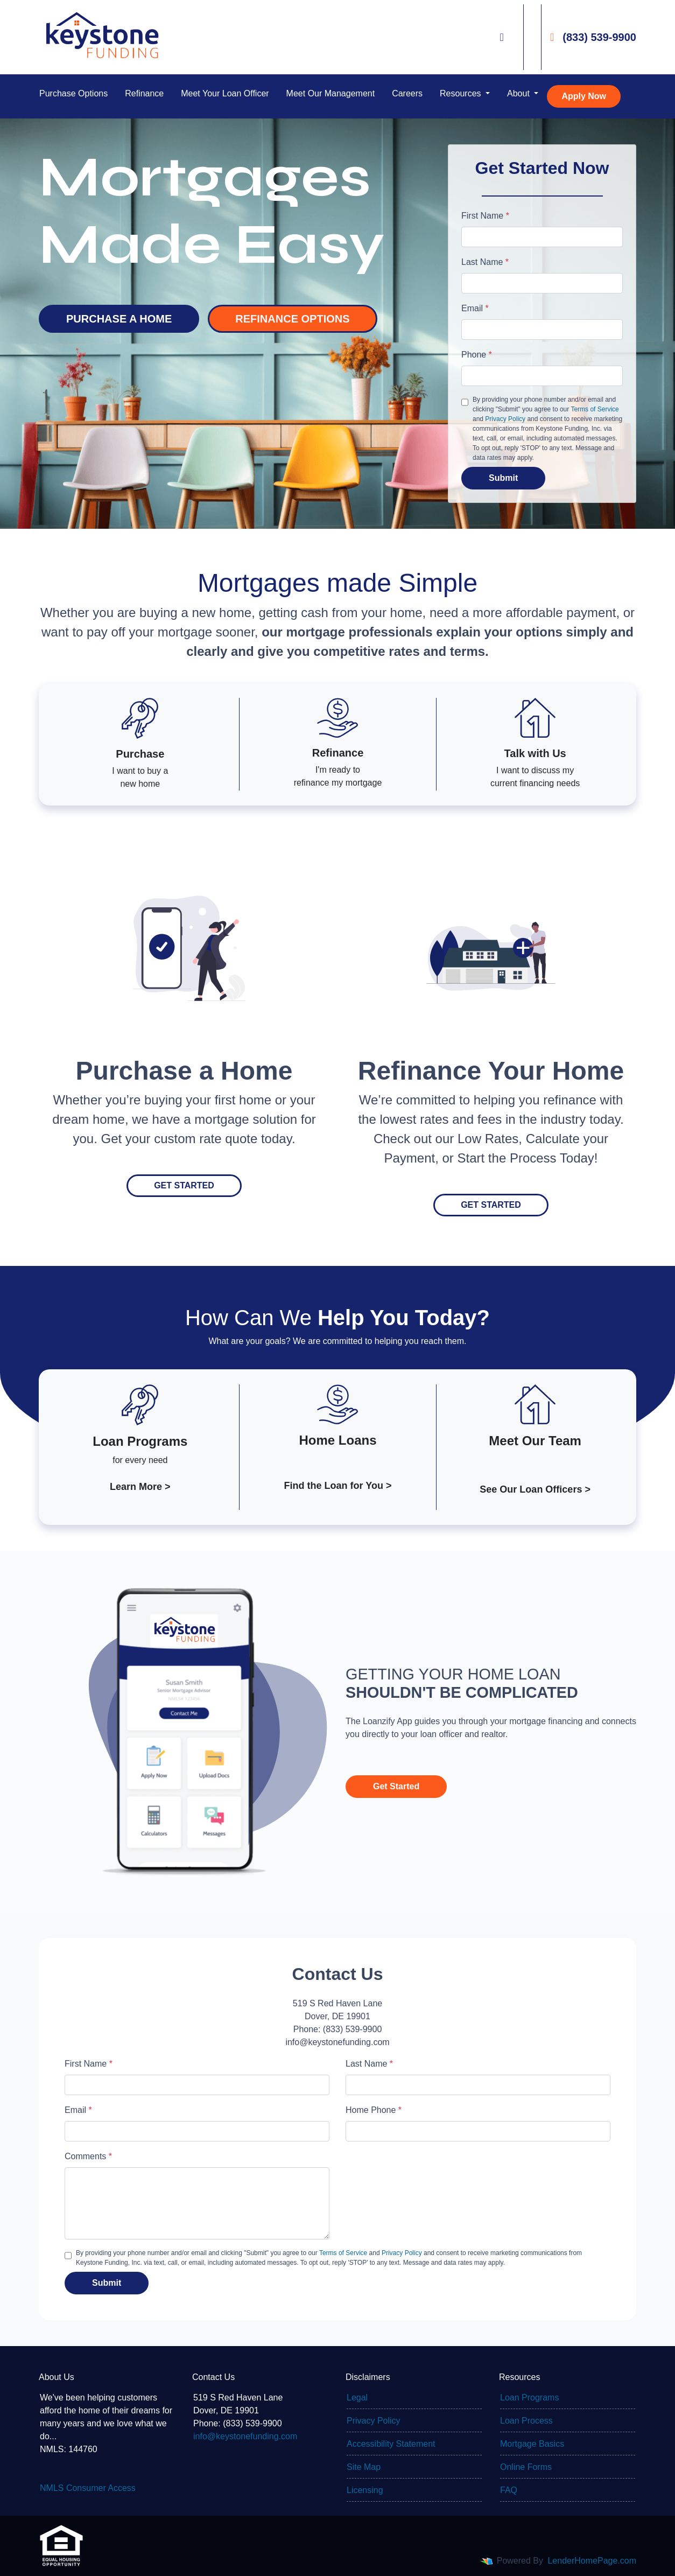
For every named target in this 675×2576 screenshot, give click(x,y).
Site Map (364, 2467)
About (519, 93)
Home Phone (374, 2110)
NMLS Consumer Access (88, 2488)
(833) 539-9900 (593, 37)
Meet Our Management (330, 93)
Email (475, 308)
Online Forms (526, 2467)
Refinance (144, 93)
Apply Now (583, 96)
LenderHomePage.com (591, 2560)
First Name (485, 215)
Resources (461, 93)
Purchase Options (73, 93)
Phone (476, 354)
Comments (88, 2156)
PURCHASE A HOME (119, 319)
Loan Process (526, 2420)
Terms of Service (594, 409)
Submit (503, 477)
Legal (357, 2397)
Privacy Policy (505, 419)
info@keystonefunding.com (245, 2436)
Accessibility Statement (391, 2443)
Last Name (485, 262)
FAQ (508, 2490)
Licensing (365, 2490)
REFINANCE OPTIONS (292, 319)
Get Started (184, 1185)
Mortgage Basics (532, 2443)
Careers (407, 93)
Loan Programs (529, 2397)
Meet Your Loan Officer (225, 93)
